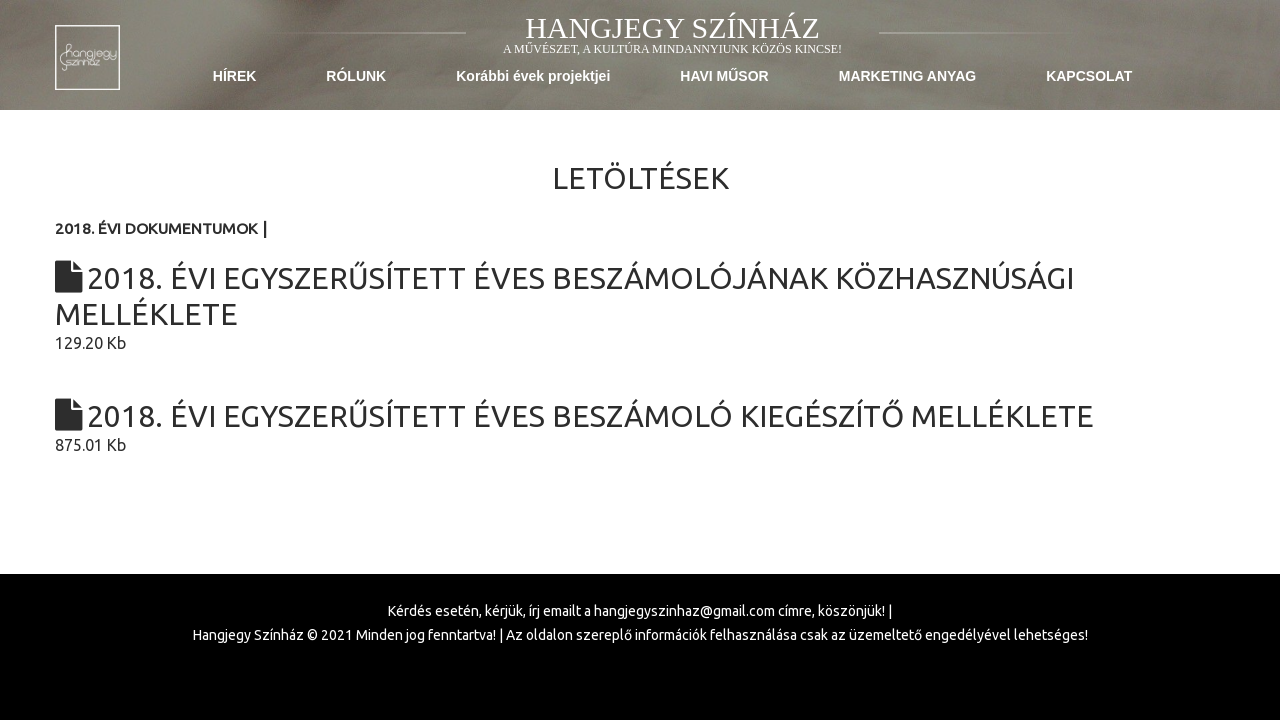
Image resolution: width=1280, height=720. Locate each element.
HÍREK (235, 76)
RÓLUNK (356, 76)
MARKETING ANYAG (907, 76)
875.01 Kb (640, 426)
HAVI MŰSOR (724, 76)
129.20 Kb (640, 306)
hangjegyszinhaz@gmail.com (684, 611)
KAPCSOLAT (1089, 76)
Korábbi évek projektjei (533, 76)
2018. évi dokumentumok (158, 229)
